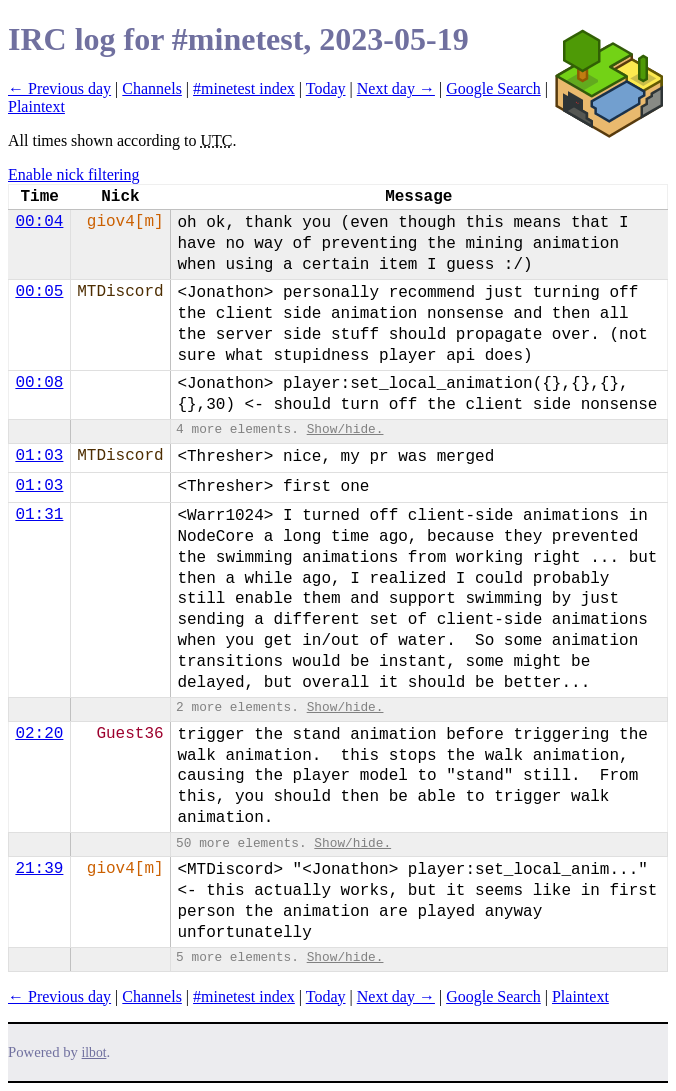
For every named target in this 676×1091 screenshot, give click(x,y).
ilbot (94, 1052)
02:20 (39, 734)
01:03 (39, 456)
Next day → (396, 88)
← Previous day (59, 88)
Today (326, 88)
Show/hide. (345, 429)
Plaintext (36, 106)
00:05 (39, 292)
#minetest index (244, 88)
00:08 (39, 383)
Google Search (493, 88)
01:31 (39, 515)
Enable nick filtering (74, 174)
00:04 (39, 222)
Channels (152, 88)
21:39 (39, 869)
